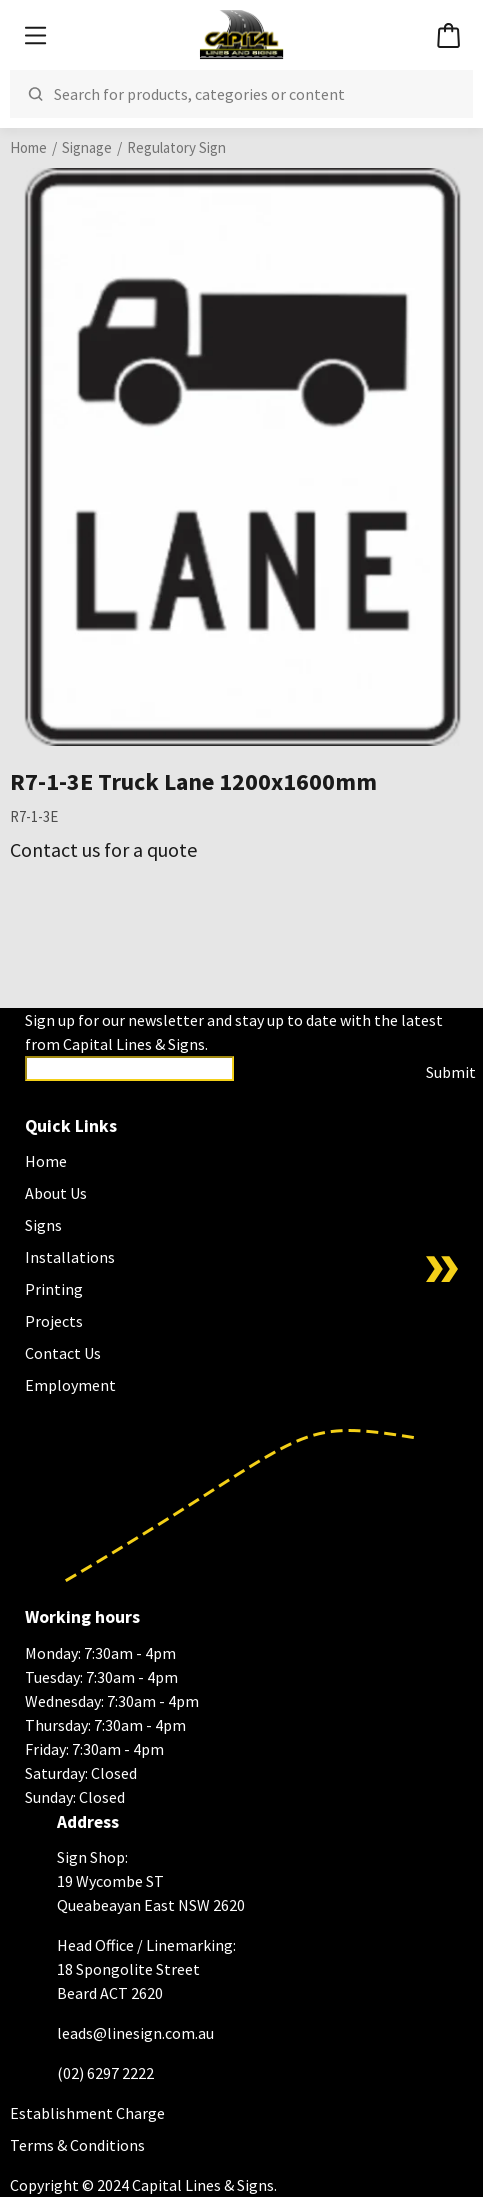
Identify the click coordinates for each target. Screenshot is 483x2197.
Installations (70, 1257)
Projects (54, 1321)
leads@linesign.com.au (135, 2033)
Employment (70, 1385)
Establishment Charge (87, 2113)
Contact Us (63, 1353)
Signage (87, 147)
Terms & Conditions (77, 2145)
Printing (54, 1289)
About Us (56, 1193)
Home (28, 147)
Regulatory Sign (176, 147)
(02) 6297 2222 (105, 2073)
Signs (43, 1225)
